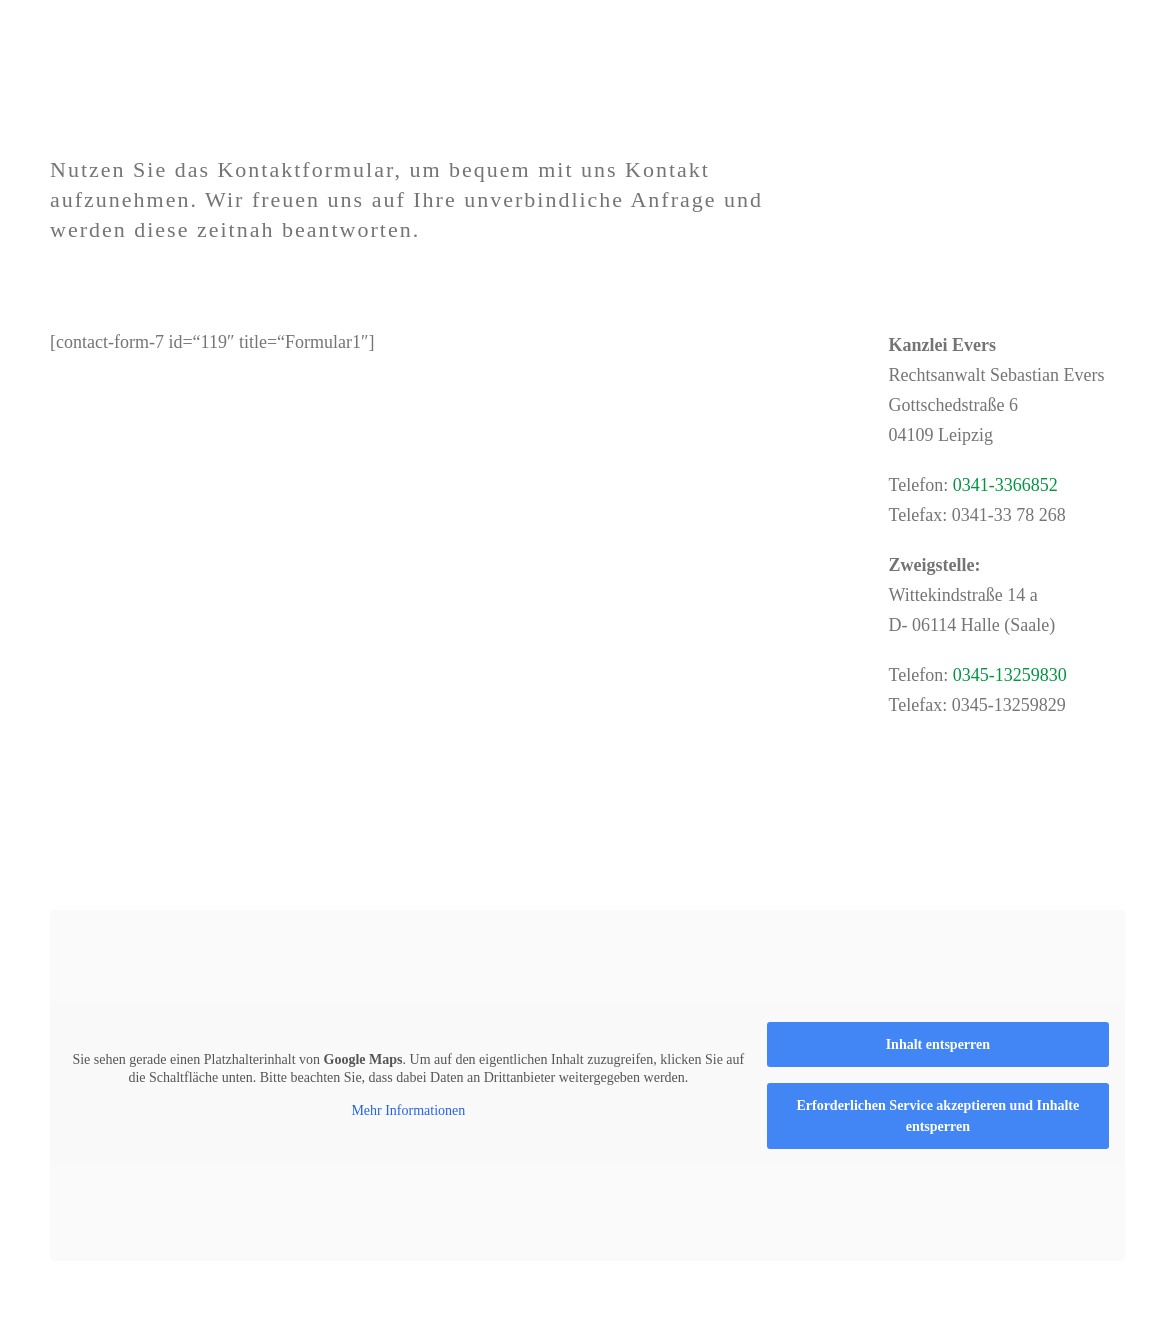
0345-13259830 (1010, 675)
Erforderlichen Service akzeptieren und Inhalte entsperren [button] (937, 1116)
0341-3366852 (1005, 485)
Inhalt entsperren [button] (938, 1044)
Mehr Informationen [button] (408, 1110)
